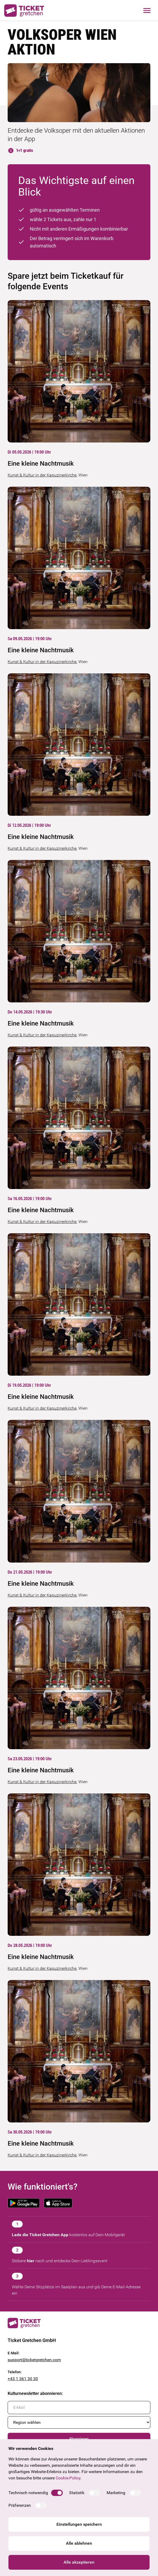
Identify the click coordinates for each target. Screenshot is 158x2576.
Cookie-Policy (68, 2477)
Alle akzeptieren (79, 2562)
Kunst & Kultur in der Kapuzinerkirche (42, 475)
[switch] (57, 2493)
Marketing (116, 2492)
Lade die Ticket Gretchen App (40, 2234)
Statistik (76, 2492)
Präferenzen (19, 2505)
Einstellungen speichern (79, 2524)
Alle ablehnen (79, 2543)
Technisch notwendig (28, 2492)
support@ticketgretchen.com (34, 2359)
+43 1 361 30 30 (23, 2378)
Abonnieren (79, 2438)
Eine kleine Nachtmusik (41, 463)
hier (30, 2260)
